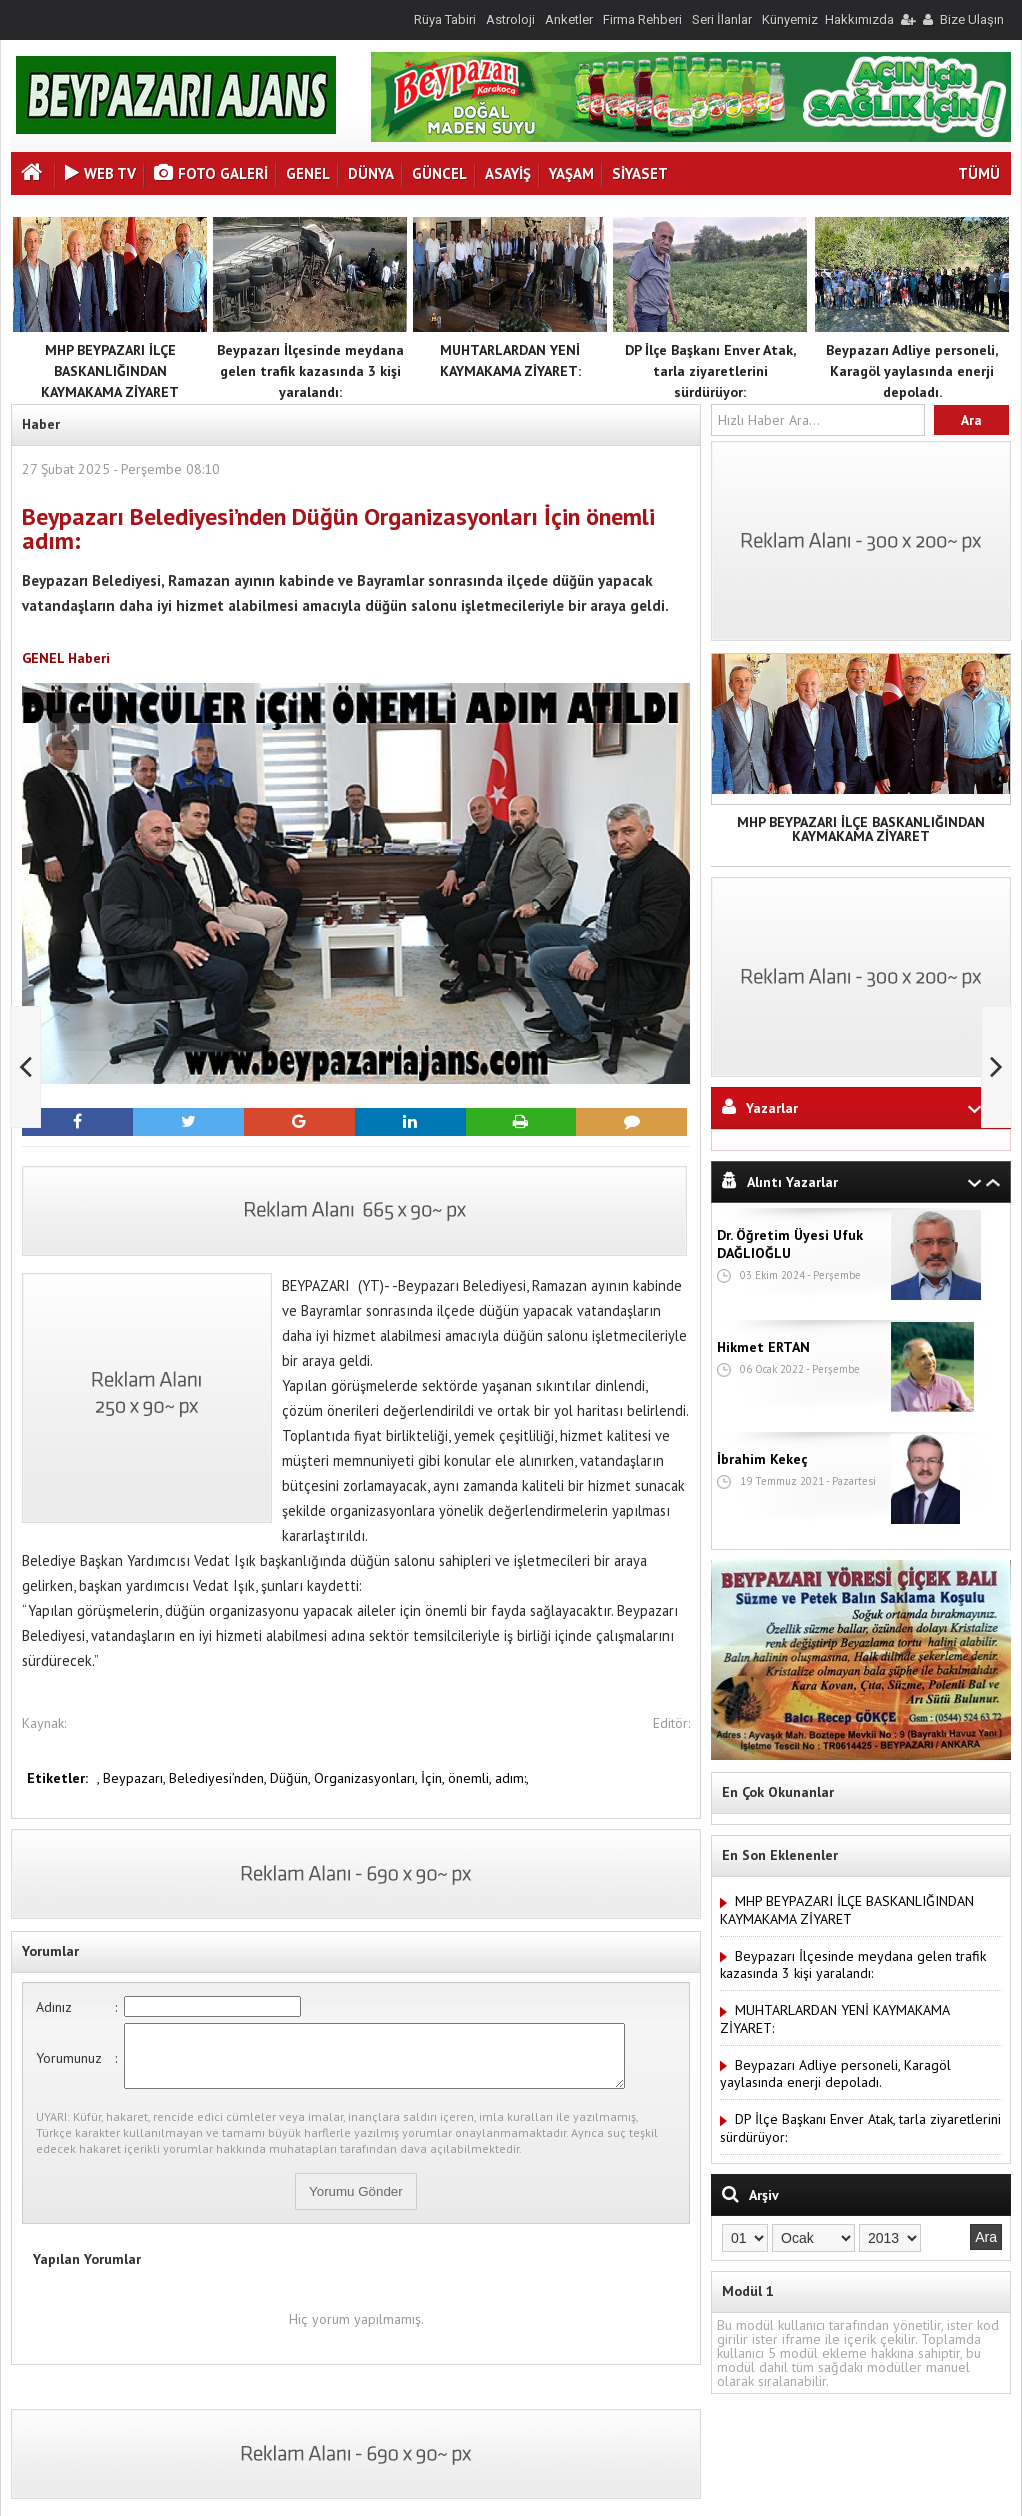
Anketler (569, 19)
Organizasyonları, (367, 1778)
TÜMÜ (979, 173)
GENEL (308, 173)
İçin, (434, 1778)
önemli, (471, 1778)
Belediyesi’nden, (219, 1778)
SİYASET (640, 173)
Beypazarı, (136, 1778)
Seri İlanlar (722, 19)
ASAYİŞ (508, 173)
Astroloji (510, 19)
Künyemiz (790, 19)
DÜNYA (371, 173)
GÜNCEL (439, 173)
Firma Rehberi (642, 19)
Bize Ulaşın (972, 19)
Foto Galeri (211, 173)
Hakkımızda (859, 19)
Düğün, (292, 1778)
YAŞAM (571, 173)
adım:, (512, 1778)
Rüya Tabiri (445, 19)
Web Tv (100, 173)
